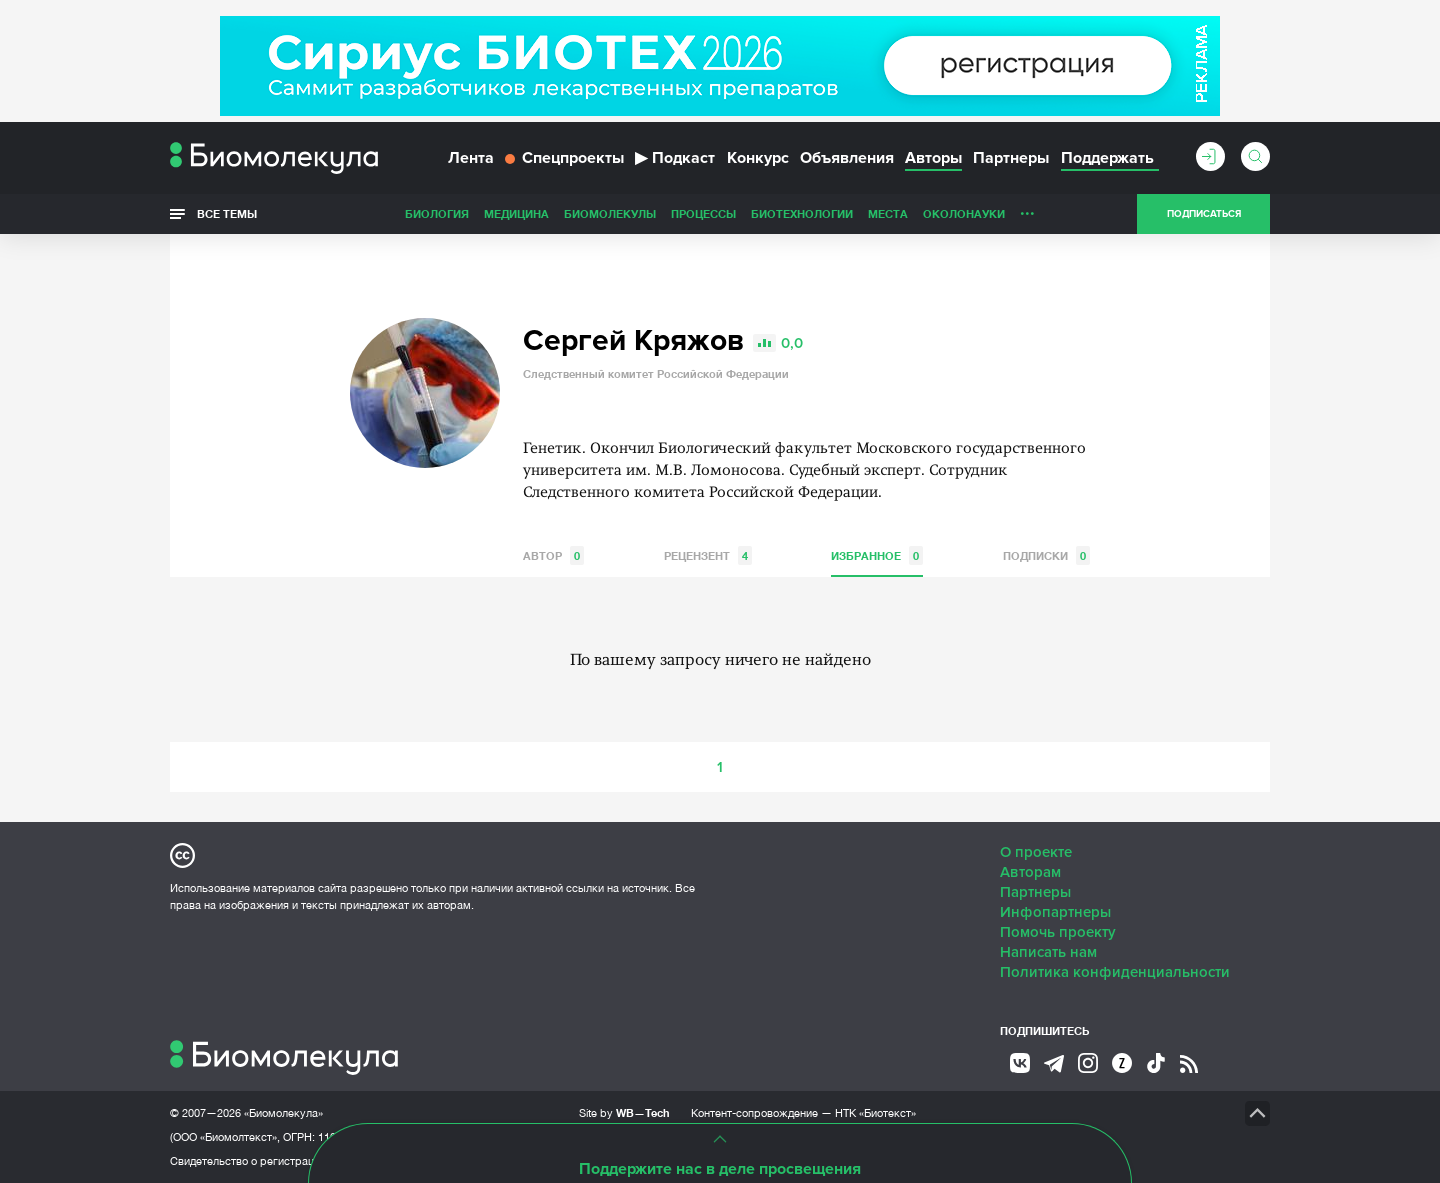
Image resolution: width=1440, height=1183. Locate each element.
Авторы (933, 158)
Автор (553, 555)
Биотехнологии (802, 213)
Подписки (1046, 555)
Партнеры (1011, 158)
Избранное (877, 555)
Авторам (1030, 872)
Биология (437, 213)
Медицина (516, 213)
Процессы (703, 213)
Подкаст (675, 158)
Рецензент (708, 555)
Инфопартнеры (1055, 912)
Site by (624, 1112)
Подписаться (1204, 214)
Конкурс (758, 158)
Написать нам (1048, 952)
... (1027, 209)
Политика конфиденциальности (1115, 972)
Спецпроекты (564, 158)
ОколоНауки (964, 213)
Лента (471, 158)
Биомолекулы (610, 213)
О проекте (1036, 852)
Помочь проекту (1058, 932)
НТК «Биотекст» (875, 1113)
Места (888, 213)
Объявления (847, 158)
